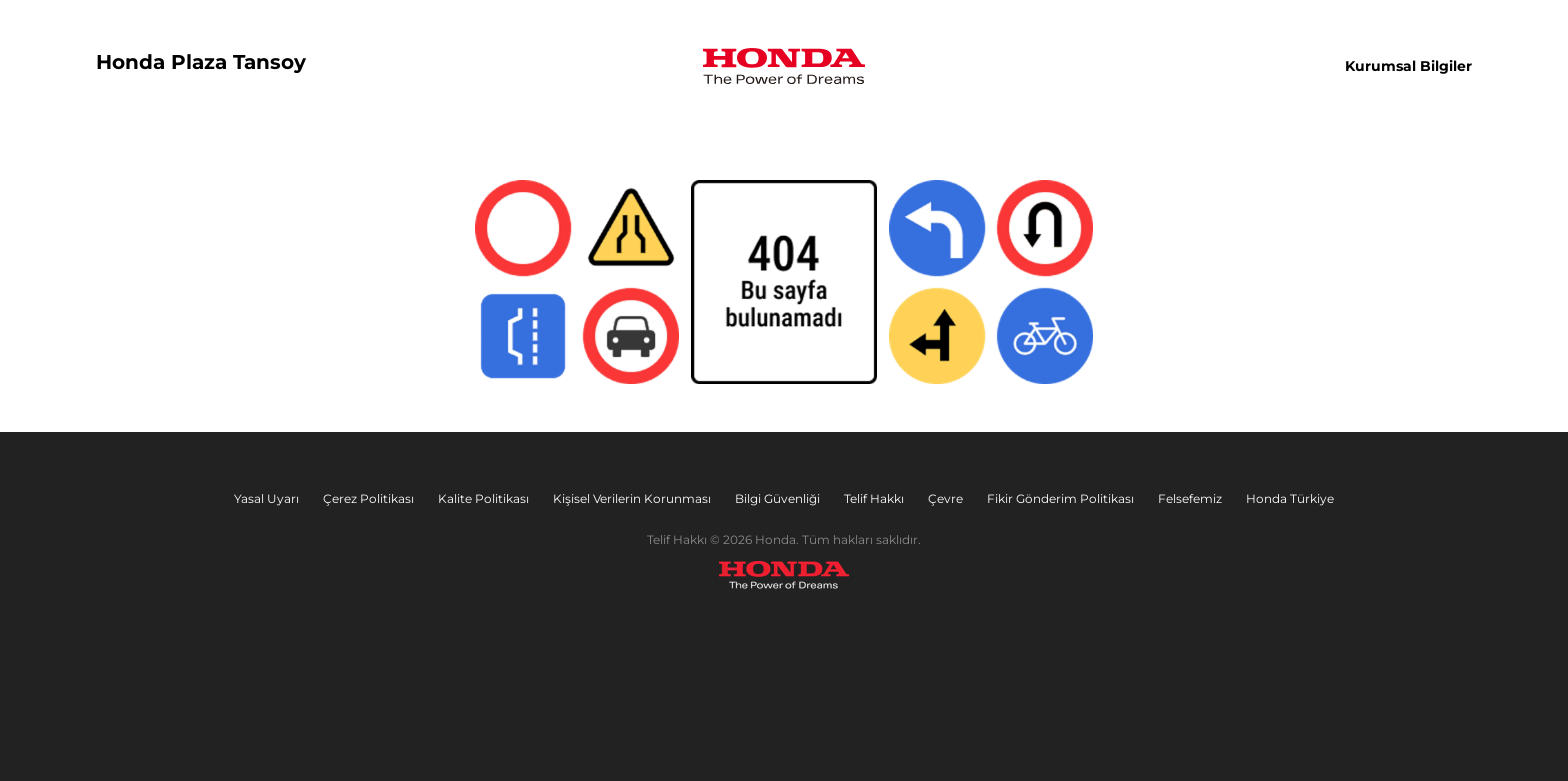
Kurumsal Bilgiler (1408, 66)
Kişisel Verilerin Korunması (632, 498)
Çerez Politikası (368, 498)
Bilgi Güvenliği (777, 498)
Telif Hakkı (874, 498)
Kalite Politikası (483, 498)
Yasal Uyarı (266, 498)
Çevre (945, 498)
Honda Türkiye (1290, 498)
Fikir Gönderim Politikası (1060, 498)
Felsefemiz (1190, 498)
